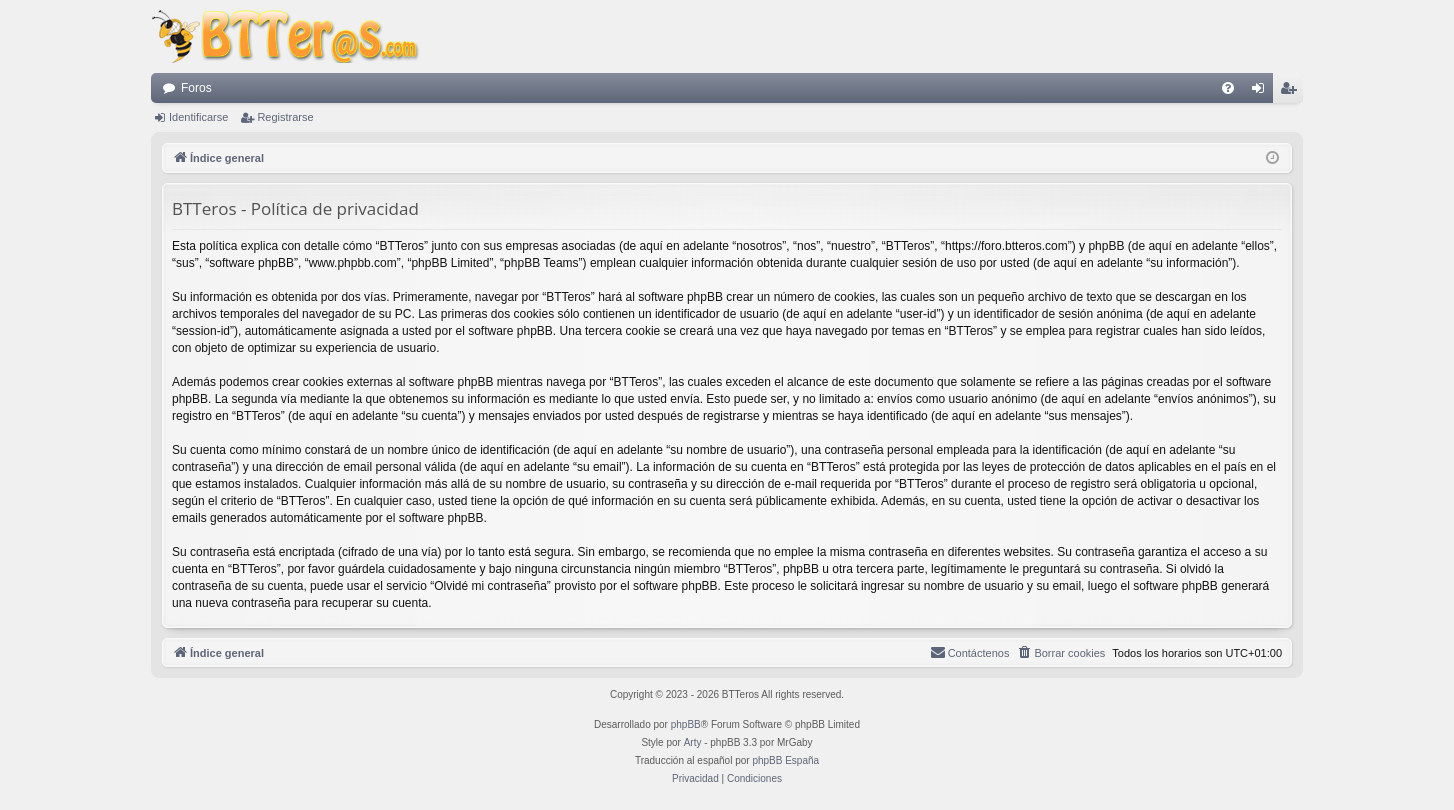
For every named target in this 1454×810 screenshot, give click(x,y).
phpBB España (785, 760)
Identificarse (198, 117)
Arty (693, 742)
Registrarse (285, 117)
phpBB (686, 724)
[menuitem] (1228, 88)
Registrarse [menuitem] (1292, 92)
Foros (196, 88)
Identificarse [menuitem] (1262, 92)
